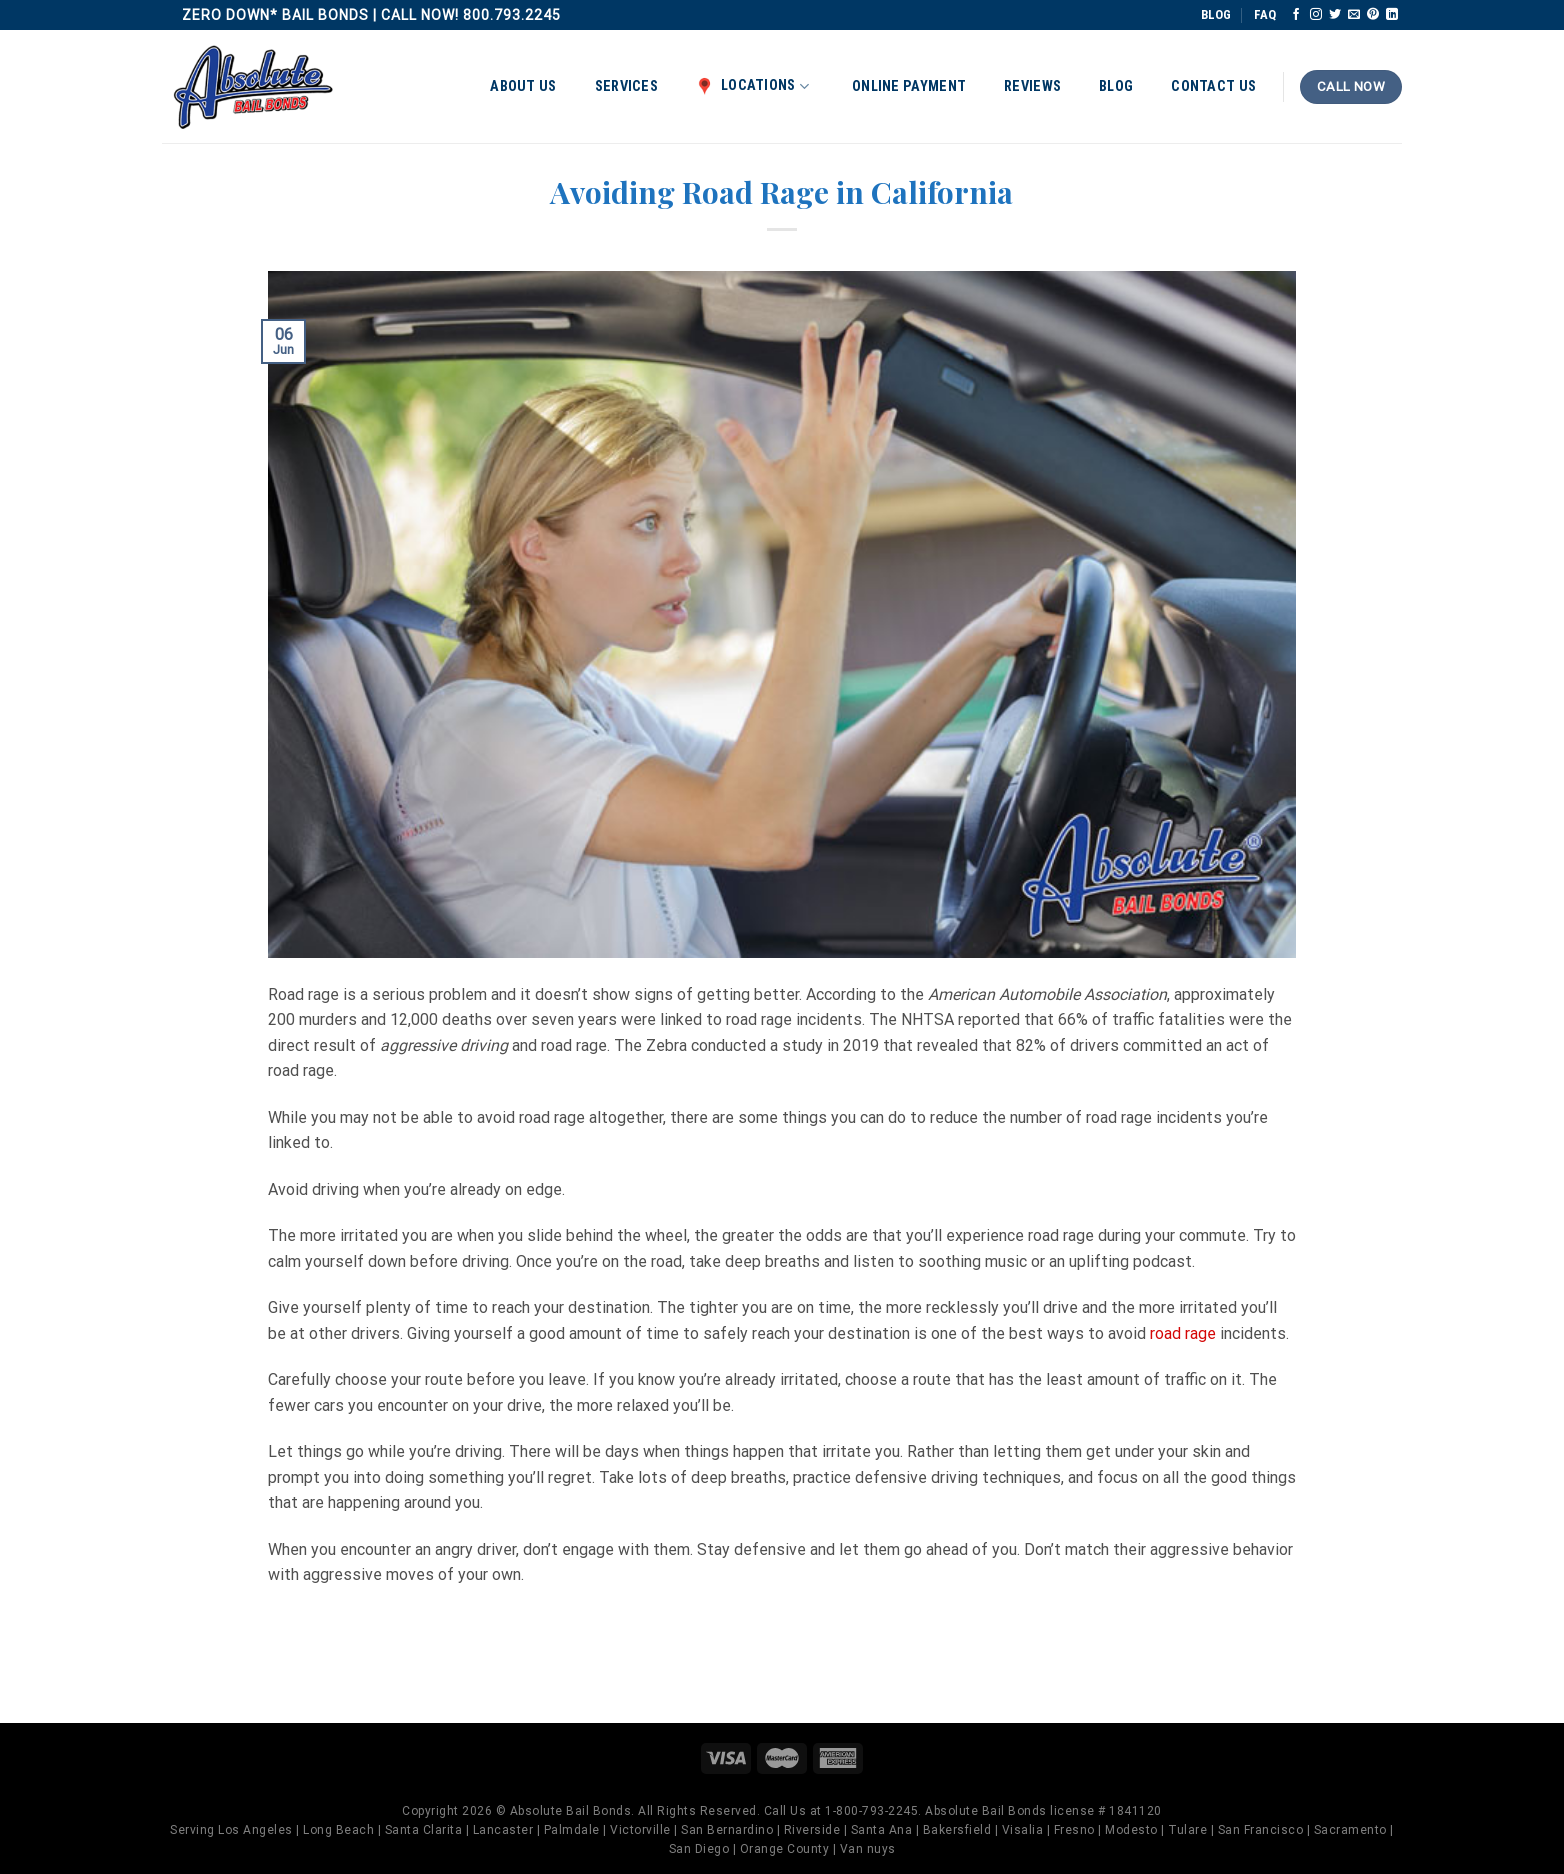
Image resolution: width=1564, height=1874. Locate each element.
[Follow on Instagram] (1316, 15)
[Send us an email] (1354, 15)
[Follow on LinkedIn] (1392, 15)
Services (626, 86)
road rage (1183, 1333)
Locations (752, 86)
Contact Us (1213, 86)
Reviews (1032, 86)
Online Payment (909, 86)
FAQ (1265, 14)
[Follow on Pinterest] (1373, 15)
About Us (523, 86)
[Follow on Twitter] (1335, 15)
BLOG (1216, 14)
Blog (1116, 86)
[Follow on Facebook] (1296, 15)
